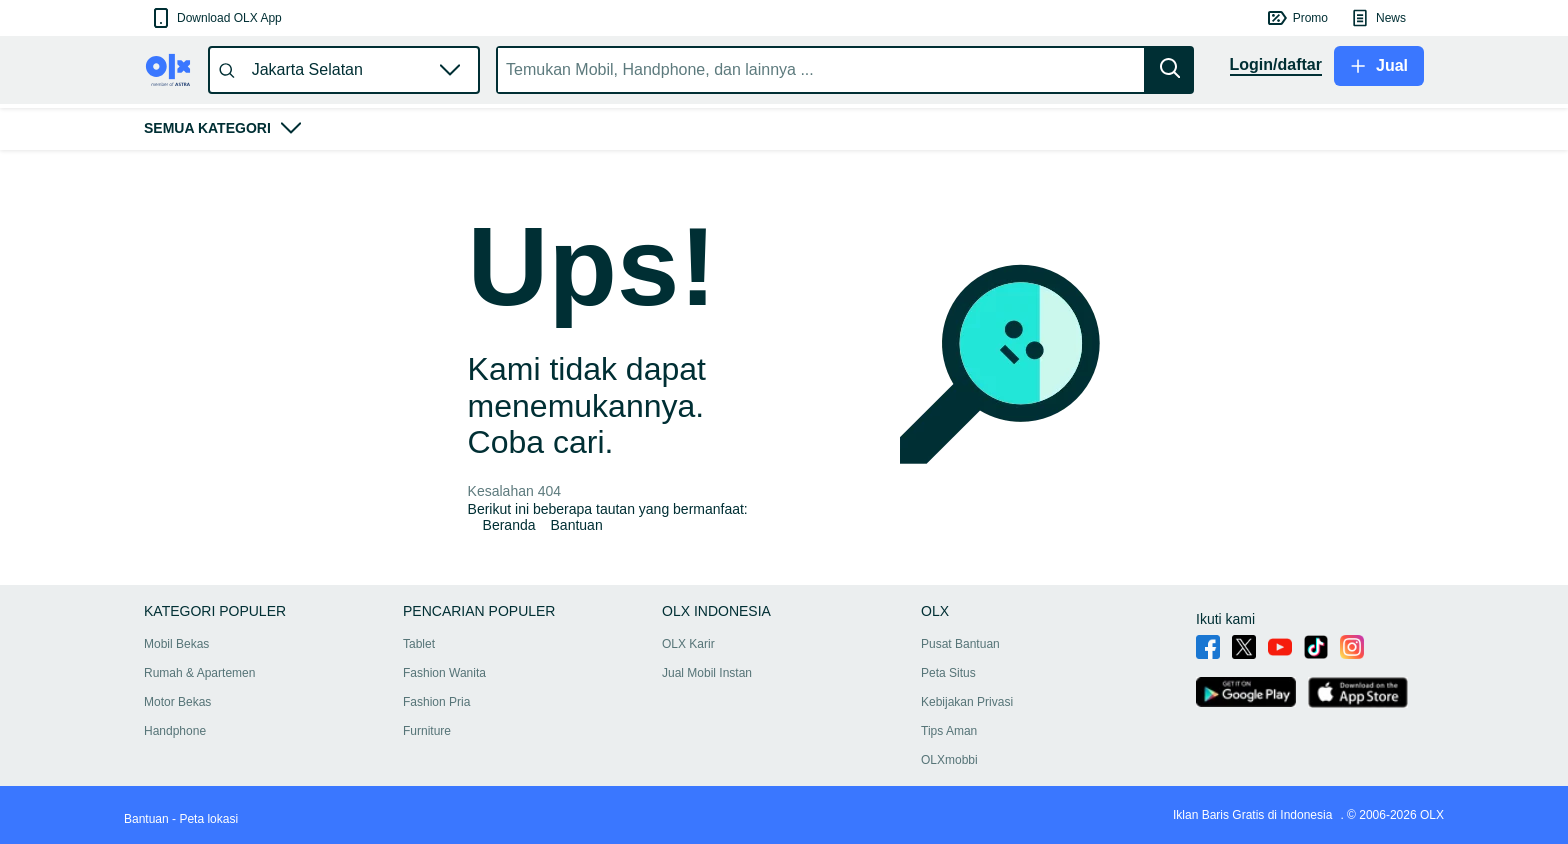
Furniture (427, 731)
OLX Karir (688, 644)
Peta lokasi (208, 819)
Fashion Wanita (444, 673)
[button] (215, 18)
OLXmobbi (949, 760)
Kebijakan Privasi (967, 702)
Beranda (509, 525)
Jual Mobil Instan (707, 673)
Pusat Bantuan (960, 644)
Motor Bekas (177, 702)
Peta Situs (948, 673)
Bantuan (577, 525)
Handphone (175, 731)
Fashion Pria (436, 702)
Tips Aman (949, 731)
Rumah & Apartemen (199, 673)
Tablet (419, 644)
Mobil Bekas (176, 644)
